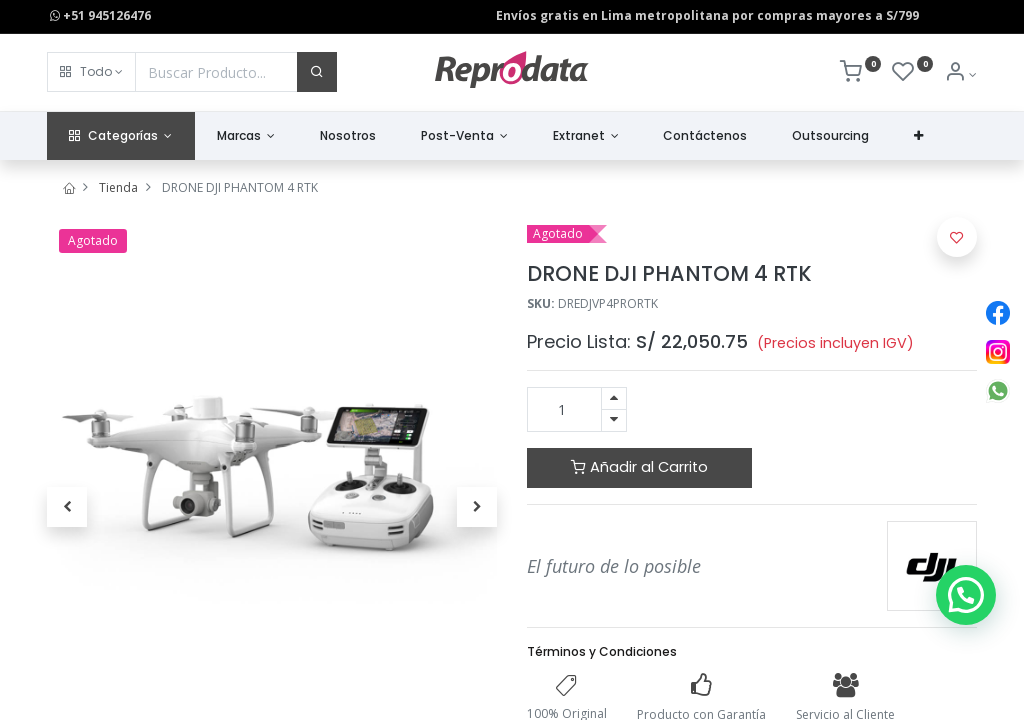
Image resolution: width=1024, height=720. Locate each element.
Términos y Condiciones (602, 651)
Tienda (118, 187)
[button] (91, 72)
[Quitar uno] (614, 420)
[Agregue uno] (614, 398)
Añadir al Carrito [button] (639, 467)
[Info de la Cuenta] (960, 74)
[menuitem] (348, 136)
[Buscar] (317, 72)
